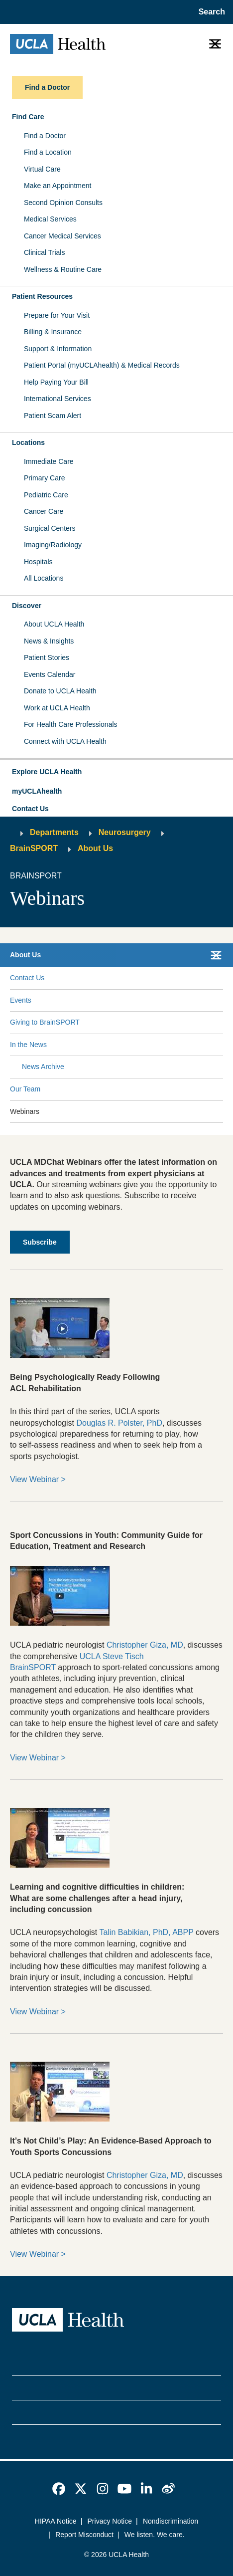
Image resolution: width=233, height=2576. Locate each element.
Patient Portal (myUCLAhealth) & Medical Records (102, 365)
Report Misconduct (84, 2535)
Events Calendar (50, 674)
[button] (116, 772)
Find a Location (48, 152)
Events (20, 1000)
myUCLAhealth (37, 791)
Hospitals (38, 562)
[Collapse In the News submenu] (221, 1045)
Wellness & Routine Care (63, 269)
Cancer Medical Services (62, 236)
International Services (57, 399)
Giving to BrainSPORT (45, 1022)
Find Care (28, 117)
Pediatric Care (46, 495)
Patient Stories (46, 657)
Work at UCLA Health (57, 708)
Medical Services (50, 219)
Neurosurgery (125, 832)
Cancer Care (43, 511)
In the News (28, 1045)
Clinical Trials (44, 252)
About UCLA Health (54, 624)
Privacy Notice (110, 2521)
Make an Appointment (57, 186)
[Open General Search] (210, 12)
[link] (59, 2489)
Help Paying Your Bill (56, 382)
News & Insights (49, 641)
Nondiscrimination (170, 2521)
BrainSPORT (34, 848)
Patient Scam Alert (52, 416)
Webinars (24, 1111)
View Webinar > (38, 1479)
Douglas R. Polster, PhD (119, 1423)
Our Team (25, 1089)
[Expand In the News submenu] (133, 1045)
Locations (28, 442)
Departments (54, 832)
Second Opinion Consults (63, 203)
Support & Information (58, 349)
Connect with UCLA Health (65, 741)
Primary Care (44, 478)
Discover (26, 606)
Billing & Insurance (53, 332)
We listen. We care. (154, 2535)
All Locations (43, 578)
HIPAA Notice (56, 2521)
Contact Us (30, 809)
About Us (95, 848)
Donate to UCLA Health (60, 691)
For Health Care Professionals (70, 724)
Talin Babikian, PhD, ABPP (146, 1932)
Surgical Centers (50, 528)
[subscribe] (40, 1242)
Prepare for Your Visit (57, 315)
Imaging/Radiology (53, 545)
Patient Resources (42, 296)
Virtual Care (42, 169)
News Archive (43, 1067)
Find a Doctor (45, 136)
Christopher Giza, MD (145, 1645)
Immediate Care (49, 461)
